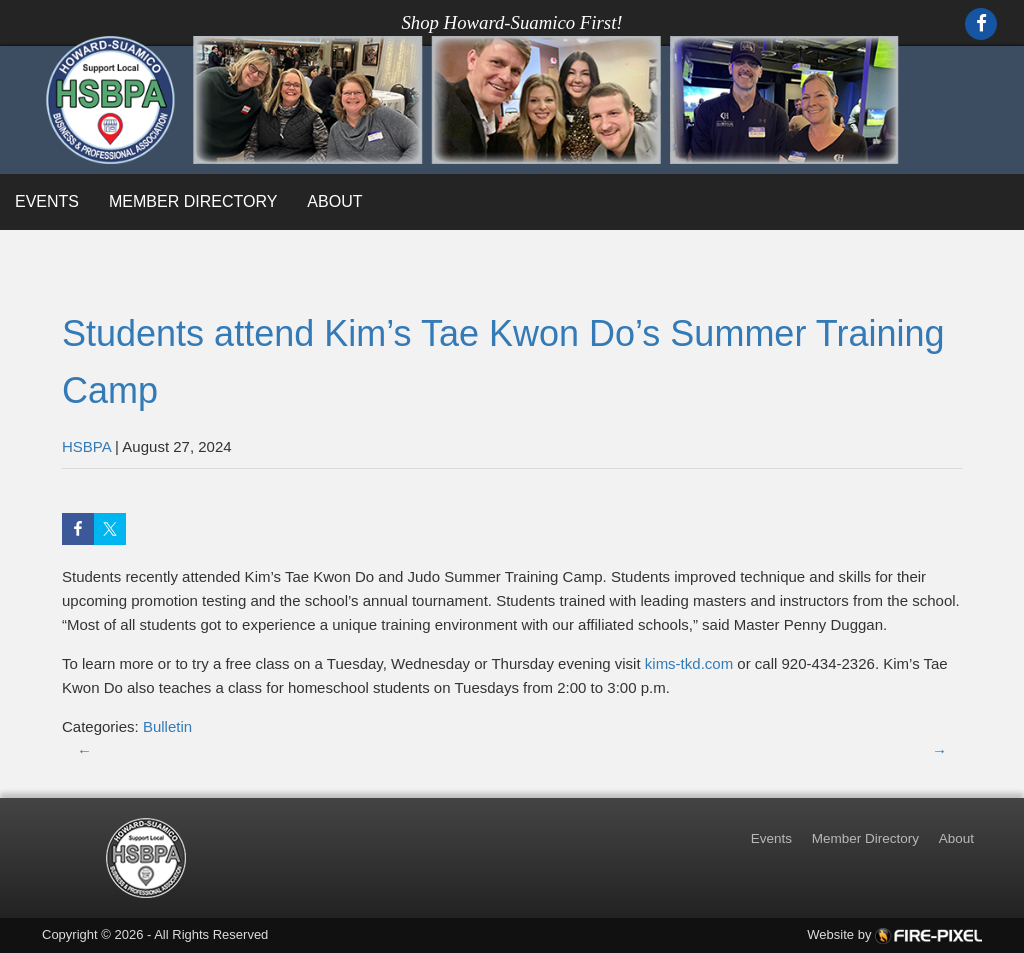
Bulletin (167, 726)
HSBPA (86, 446)
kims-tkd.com (689, 663)
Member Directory (193, 201)
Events (47, 201)
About (334, 201)
